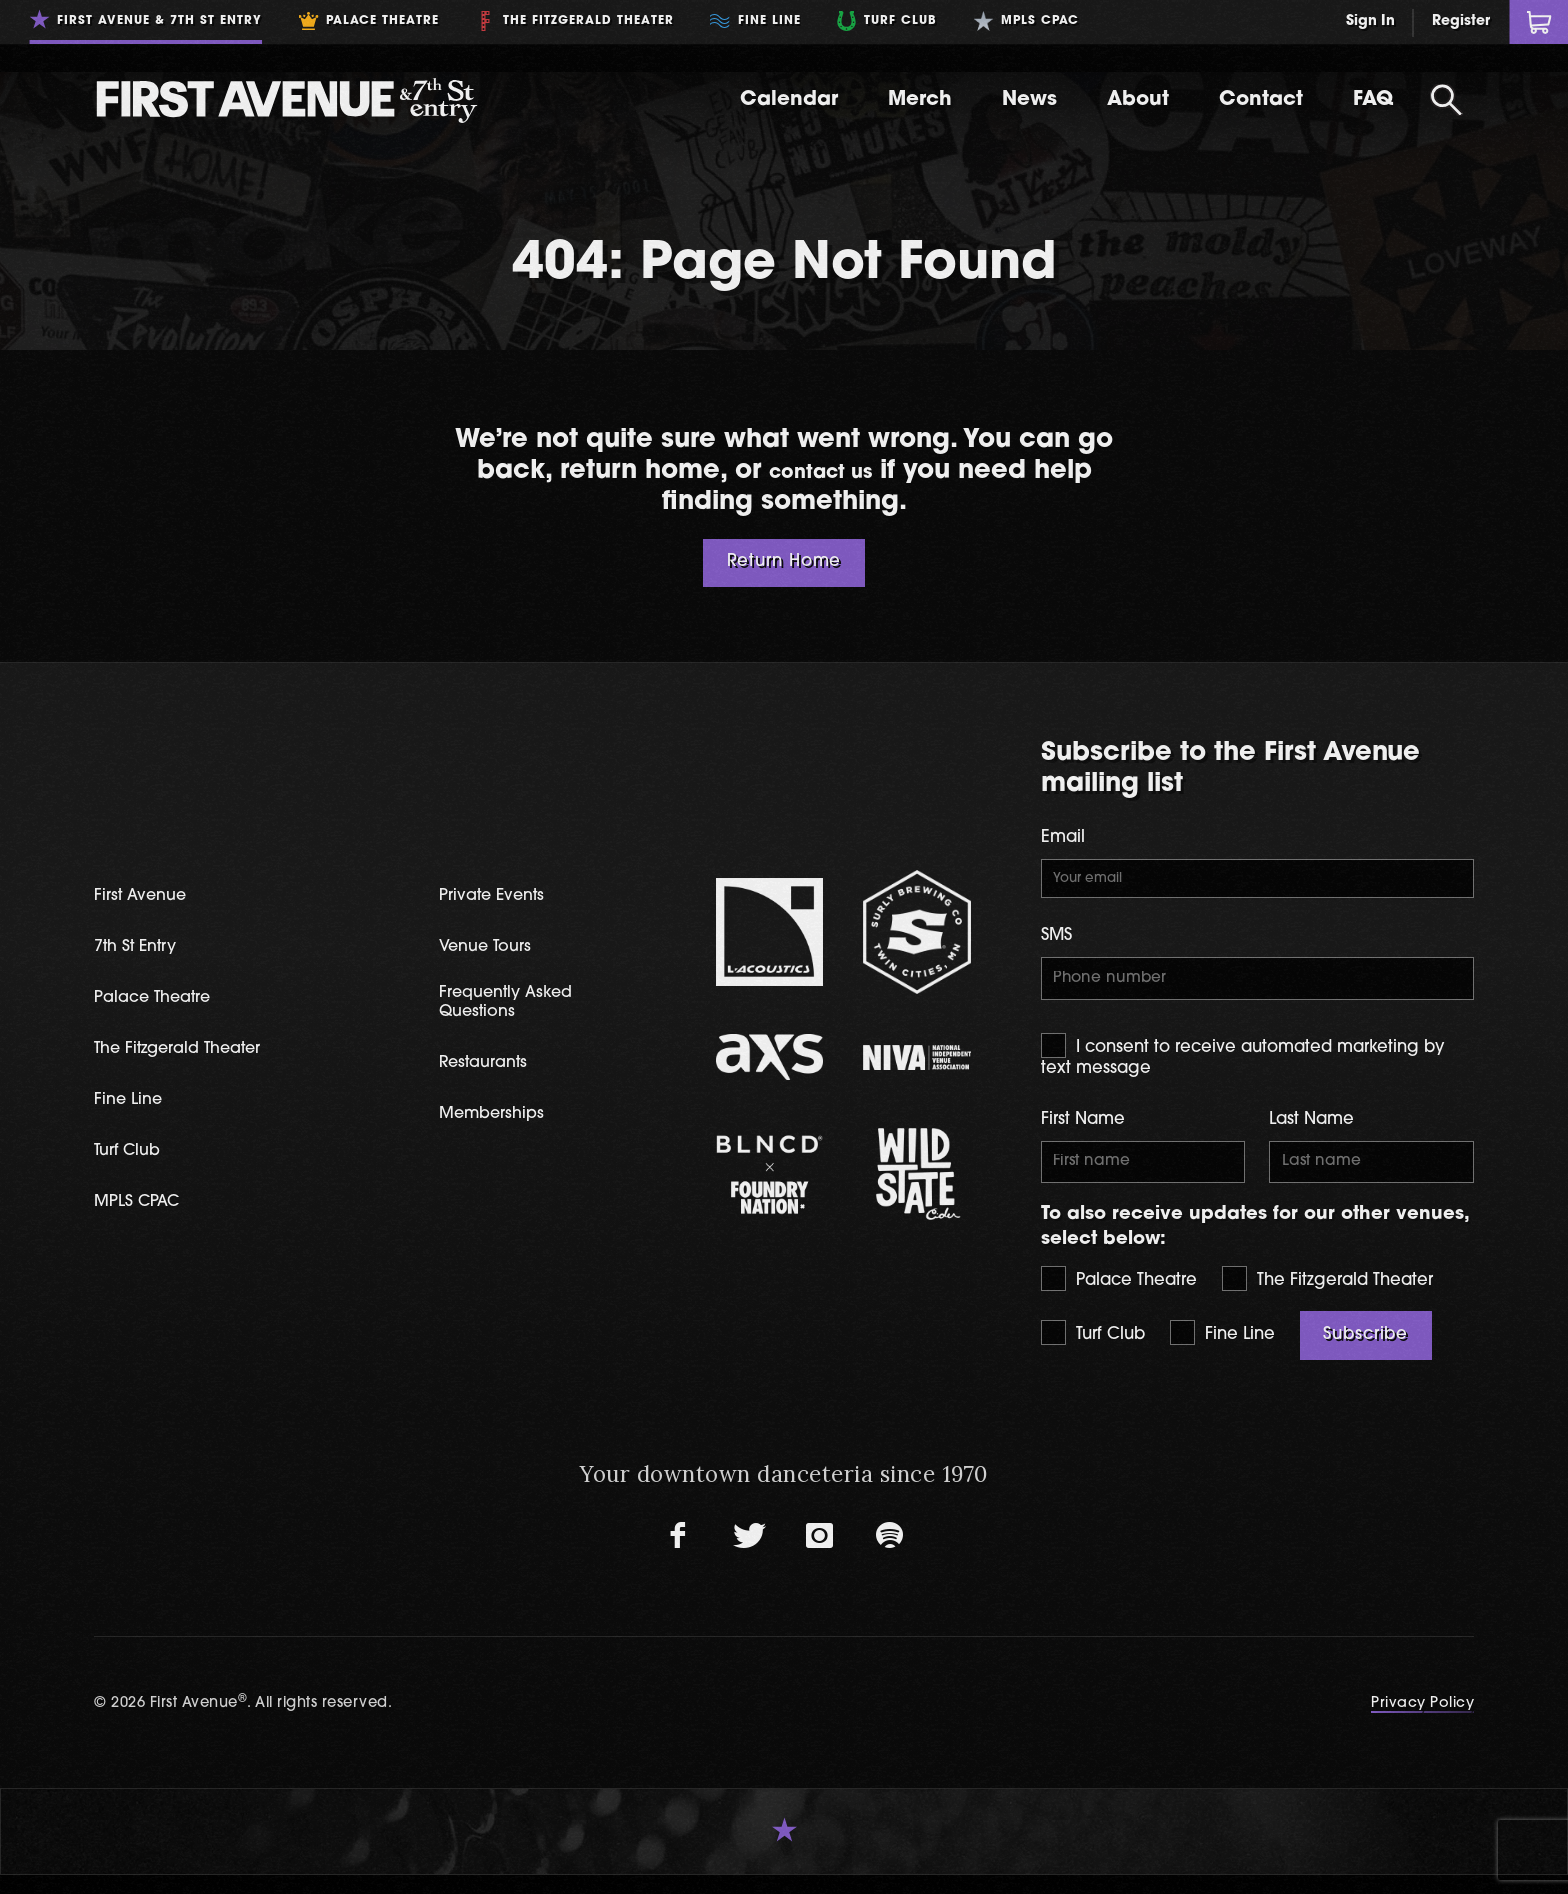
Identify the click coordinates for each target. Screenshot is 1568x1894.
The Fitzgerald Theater (1327, 1297)
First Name (1083, 1133)
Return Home (784, 562)
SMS (1056, 943)
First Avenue (148, 902)
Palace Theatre (1119, 1297)
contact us (820, 471)
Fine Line (1222, 1351)
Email (1063, 838)
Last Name (1311, 1133)
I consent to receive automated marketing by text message (1243, 1067)
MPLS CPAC (145, 1213)
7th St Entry (143, 954)
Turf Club (1093, 1351)
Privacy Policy (1422, 1722)
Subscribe (1365, 1354)
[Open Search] (1446, 100)
